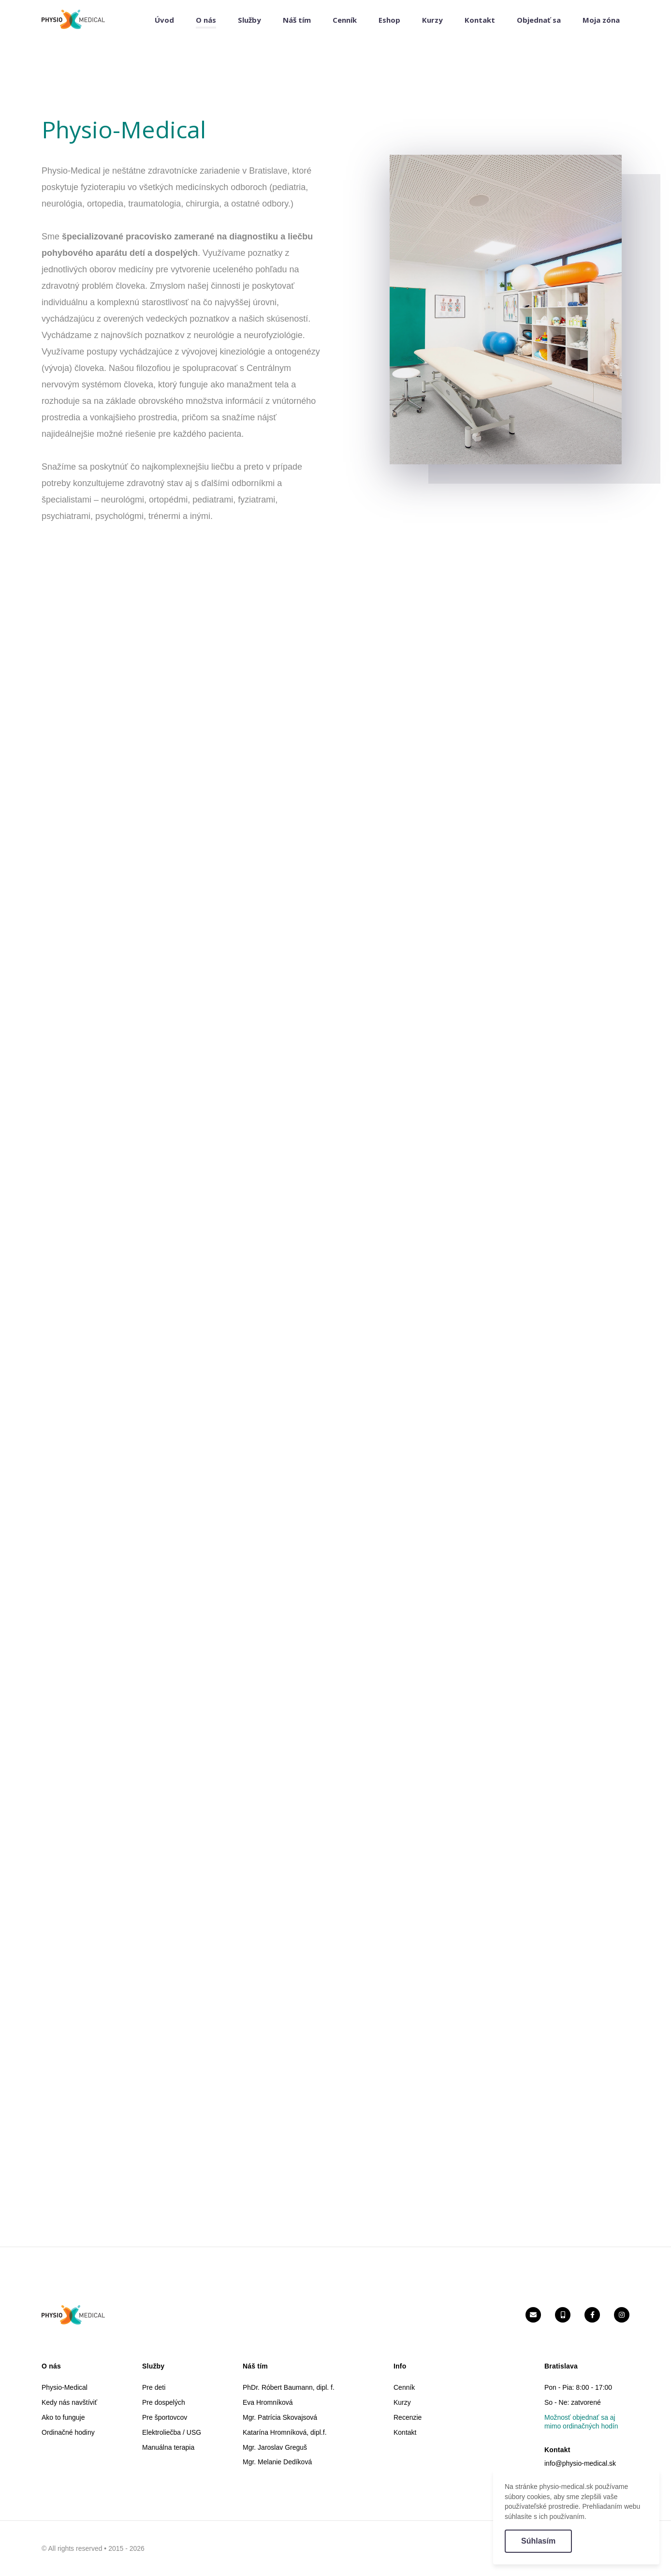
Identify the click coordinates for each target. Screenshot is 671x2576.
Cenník (345, 20)
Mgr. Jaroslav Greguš (275, 2447)
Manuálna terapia (168, 2447)
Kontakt (480, 20)
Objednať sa (539, 20)
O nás (206, 20)
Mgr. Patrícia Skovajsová (280, 2417)
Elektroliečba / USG (171, 2432)
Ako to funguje (63, 2417)
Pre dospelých (163, 2402)
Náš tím (297, 20)
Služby (249, 20)
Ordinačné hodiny (68, 2432)
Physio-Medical (65, 2387)
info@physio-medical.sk (580, 2463)
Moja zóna (601, 20)
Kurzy (432, 20)
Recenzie (408, 2417)
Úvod (164, 20)
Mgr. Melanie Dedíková (277, 2462)
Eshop (389, 20)
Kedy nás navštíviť (69, 2402)
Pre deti (153, 2387)
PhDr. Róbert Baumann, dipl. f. (289, 2387)
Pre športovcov (164, 2417)
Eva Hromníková (267, 2402)
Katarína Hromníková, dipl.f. (285, 2432)
